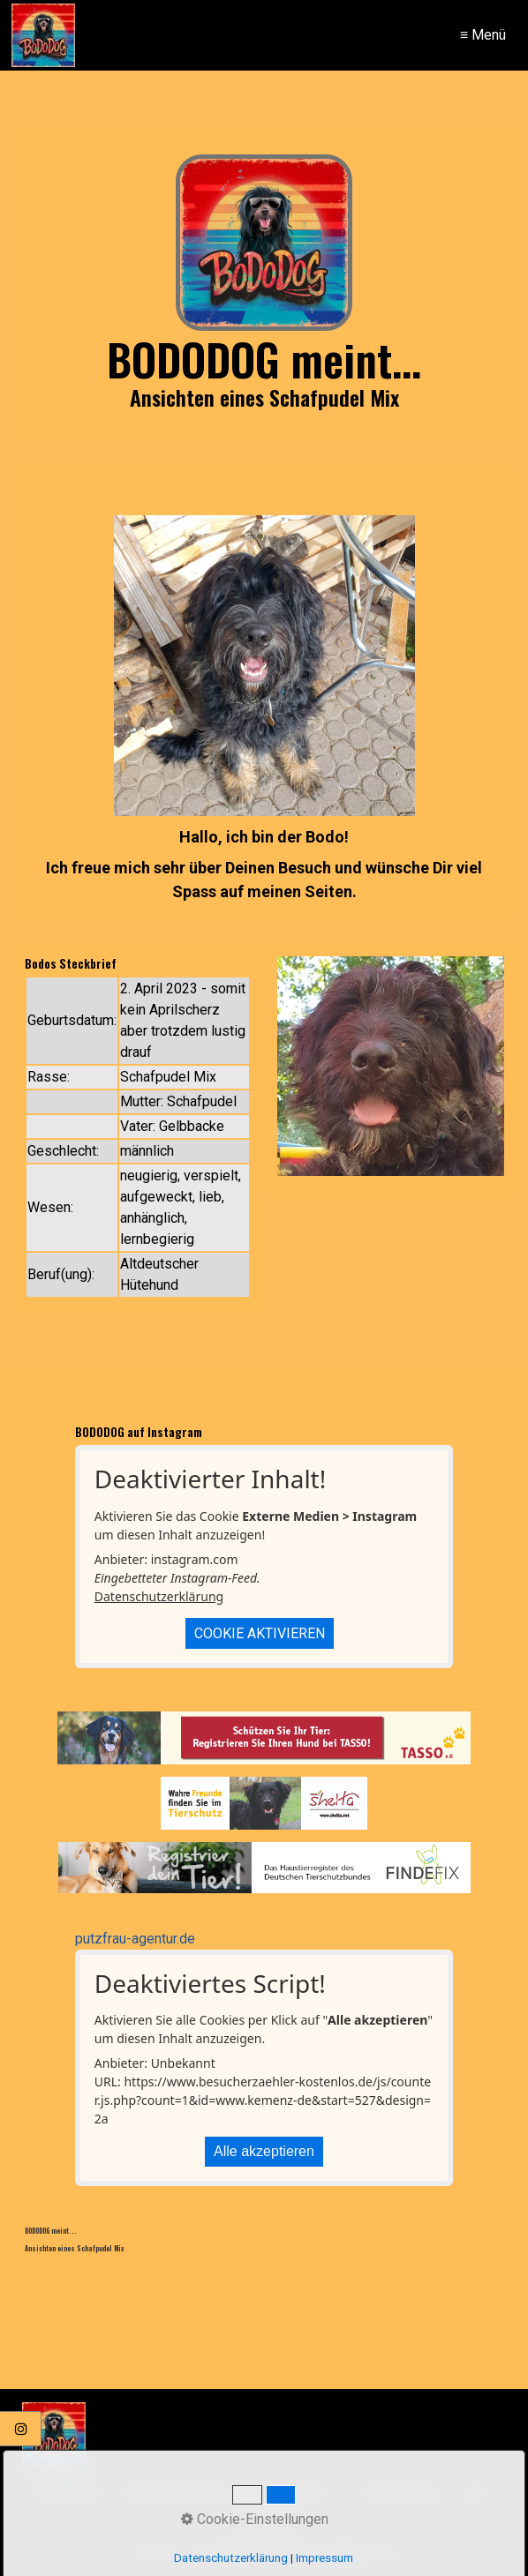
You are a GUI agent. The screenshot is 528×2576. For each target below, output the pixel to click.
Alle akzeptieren (264, 2151)
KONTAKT (264, 2520)
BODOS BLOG (292, 2493)
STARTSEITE (70, 2493)
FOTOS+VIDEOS (396, 2493)
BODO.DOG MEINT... (179, 2493)
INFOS (477, 2493)
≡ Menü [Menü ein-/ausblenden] (483, 34)
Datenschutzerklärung (158, 1596)
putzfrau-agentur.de (135, 1938)
